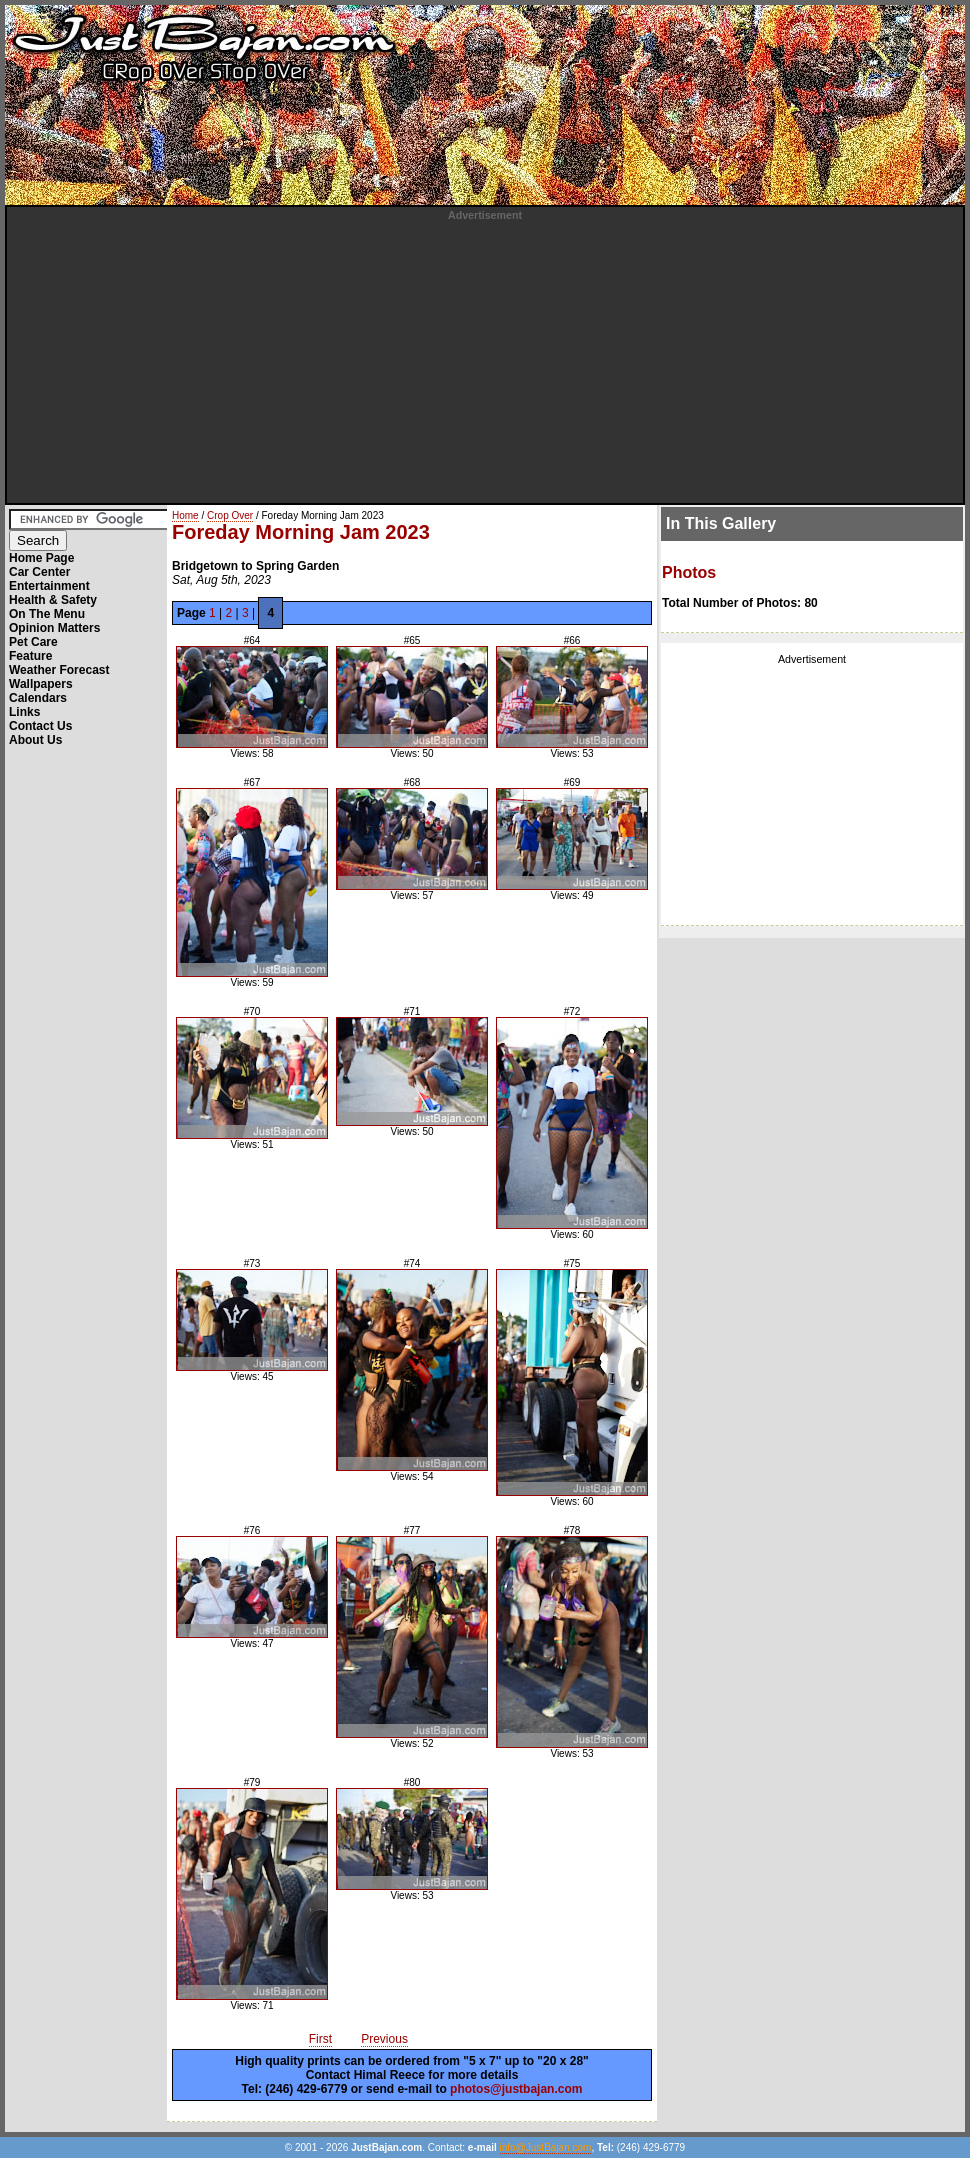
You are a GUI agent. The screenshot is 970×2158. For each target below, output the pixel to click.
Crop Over (230, 515)
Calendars (38, 698)
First (320, 2039)
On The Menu (47, 614)
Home (185, 515)
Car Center (39, 572)
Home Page (41, 558)
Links (24, 712)
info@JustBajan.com (546, 2147)
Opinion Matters (54, 628)
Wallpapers (41, 684)
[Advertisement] (485, 361)
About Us (35, 740)
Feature (30, 656)
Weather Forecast (59, 670)
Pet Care (33, 642)
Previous (384, 2039)
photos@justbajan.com (516, 2089)
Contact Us (40, 726)
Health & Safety (53, 600)
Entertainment (49, 586)
